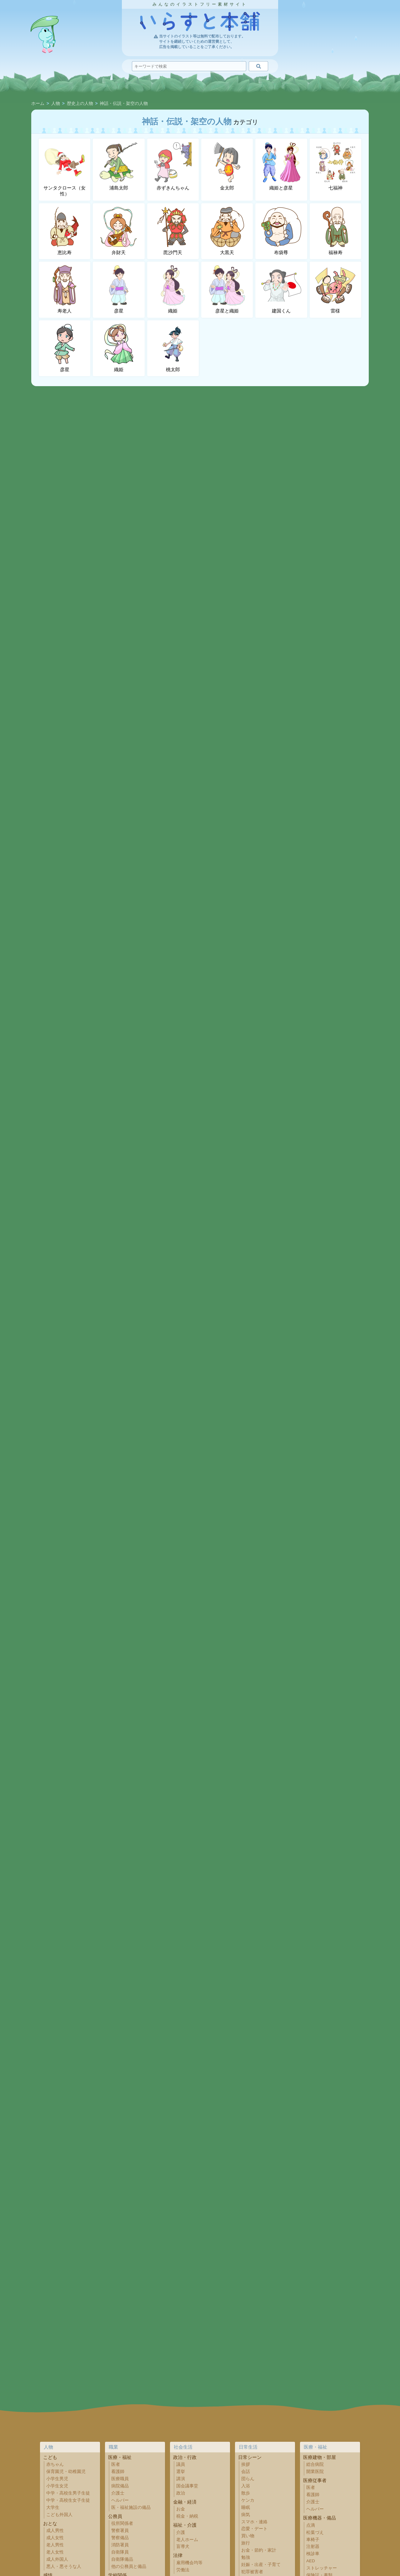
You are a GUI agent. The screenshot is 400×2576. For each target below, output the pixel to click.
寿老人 (65, 289)
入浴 (245, 2486)
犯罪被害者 (252, 2571)
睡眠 (245, 2507)
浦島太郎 (119, 166)
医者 (115, 2464)
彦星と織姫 (227, 289)
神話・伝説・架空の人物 (124, 103)
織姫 (173, 289)
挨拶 (245, 2464)
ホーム (37, 103)
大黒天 (227, 231)
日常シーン (250, 2457)
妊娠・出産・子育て (261, 2564)
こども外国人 (59, 2514)
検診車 (312, 2553)
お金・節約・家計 (258, 2550)
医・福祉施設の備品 (131, 2507)
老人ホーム (187, 2539)
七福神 (335, 166)
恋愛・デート (254, 2528)
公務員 (115, 2516)
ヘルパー (120, 2500)
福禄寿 (335, 231)
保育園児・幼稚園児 (66, 2471)
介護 (180, 2532)
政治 (180, 2493)
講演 (180, 2478)
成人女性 (55, 2537)
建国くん (281, 289)
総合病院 (315, 2464)
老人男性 (55, 2545)
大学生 (52, 2507)
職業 (113, 2447)
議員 (180, 2464)
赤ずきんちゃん (173, 166)
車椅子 (312, 2539)
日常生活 (248, 2447)
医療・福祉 (120, 2457)
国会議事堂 (187, 2486)
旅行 (245, 2543)
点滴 (310, 2525)
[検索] (258, 66)
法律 (177, 2555)
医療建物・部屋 (319, 2457)
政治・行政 (185, 2457)
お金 (180, 2509)
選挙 (180, 2471)
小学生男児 (57, 2478)
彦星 (119, 289)
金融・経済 (185, 2502)
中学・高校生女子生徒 (68, 2500)
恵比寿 (65, 231)
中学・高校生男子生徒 (68, 2493)
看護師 (117, 2471)
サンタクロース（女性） (64, 169)
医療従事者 (315, 2480)
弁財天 (119, 231)
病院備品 (120, 2486)
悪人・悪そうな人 (63, 2566)
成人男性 (55, 2530)
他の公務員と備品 (128, 2566)
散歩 (245, 2493)
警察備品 (120, 2537)
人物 (55, 103)
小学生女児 (57, 2486)
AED (310, 2561)
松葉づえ (315, 2532)
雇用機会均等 (189, 2562)
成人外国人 (57, 2559)
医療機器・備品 (319, 2517)
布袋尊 (281, 231)
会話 (245, 2471)
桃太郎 (173, 348)
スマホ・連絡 (254, 2521)
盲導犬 (182, 2546)
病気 (245, 2514)
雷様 (335, 289)
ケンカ (247, 2500)
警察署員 (120, 2530)
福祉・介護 (185, 2525)
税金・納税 (187, 2516)
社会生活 (183, 2447)
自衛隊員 (120, 2552)
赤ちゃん (55, 2464)
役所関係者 (122, 2523)
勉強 (245, 2557)
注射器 (312, 2546)
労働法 (182, 2570)
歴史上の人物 (80, 103)
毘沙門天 (173, 231)
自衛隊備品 (122, 2559)
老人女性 (55, 2552)
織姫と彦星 (281, 166)
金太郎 (227, 166)
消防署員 (120, 2545)
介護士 (117, 2493)
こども (50, 2457)
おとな (50, 2523)
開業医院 (315, 2471)
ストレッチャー (321, 2568)
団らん (247, 2478)
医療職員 (120, 2478)
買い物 (247, 2536)
